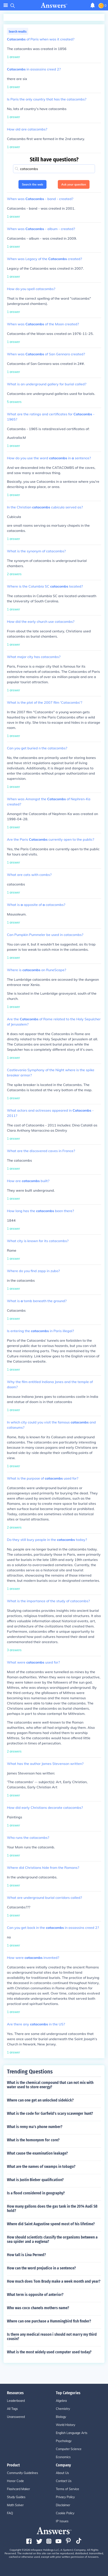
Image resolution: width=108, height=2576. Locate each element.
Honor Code (15, 2481)
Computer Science (68, 2449)
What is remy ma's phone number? (34, 2126)
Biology (61, 2417)
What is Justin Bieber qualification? (35, 2179)
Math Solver (15, 2505)
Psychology (63, 2441)
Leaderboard (16, 2401)
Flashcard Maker (18, 2489)
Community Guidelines (22, 2473)
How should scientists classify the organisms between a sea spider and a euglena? (52, 2239)
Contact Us (63, 2481)
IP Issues (62, 2521)
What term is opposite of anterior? (35, 2294)
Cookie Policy (65, 2513)
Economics (63, 2457)
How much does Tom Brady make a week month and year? (53, 2281)
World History (65, 2425)
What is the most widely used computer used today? (49, 2352)
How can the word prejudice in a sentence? (41, 2268)
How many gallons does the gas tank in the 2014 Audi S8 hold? (52, 2208)
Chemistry (63, 2409)
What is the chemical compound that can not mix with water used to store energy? (50, 2084)
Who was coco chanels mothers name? (38, 2307)
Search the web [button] (32, 184)
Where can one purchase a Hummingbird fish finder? (49, 2321)
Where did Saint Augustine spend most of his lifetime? (51, 2224)
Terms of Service (67, 2489)
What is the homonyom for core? (33, 2140)
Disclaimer (63, 2505)
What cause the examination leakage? (37, 2153)
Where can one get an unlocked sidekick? (40, 2100)
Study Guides (16, 2497)
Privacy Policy (65, 2497)
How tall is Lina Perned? (26, 2254)
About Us (62, 2473)
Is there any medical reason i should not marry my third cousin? (52, 2336)
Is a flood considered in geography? (36, 2193)
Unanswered (16, 2417)
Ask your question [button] (73, 184)
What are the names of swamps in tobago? (41, 2166)
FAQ (10, 2513)
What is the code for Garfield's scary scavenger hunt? (50, 2113)
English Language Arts (71, 2433)
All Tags (12, 2409)
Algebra (61, 2401)
